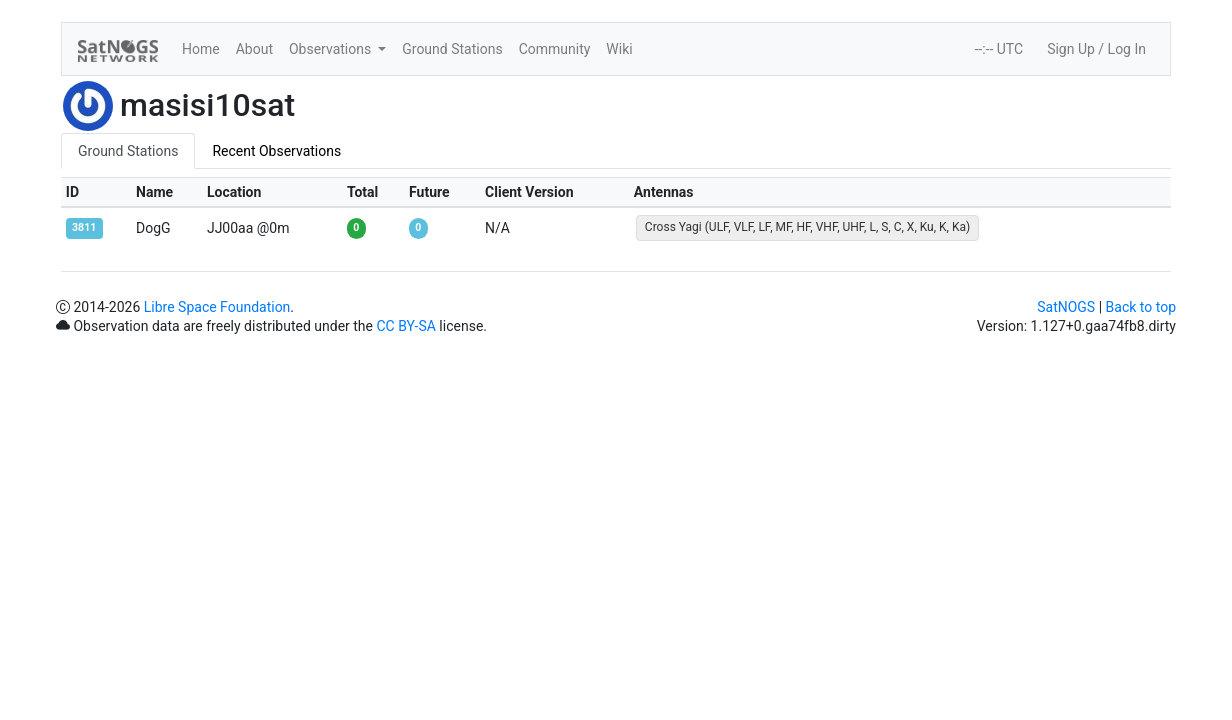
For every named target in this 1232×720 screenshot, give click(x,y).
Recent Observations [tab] (276, 151)
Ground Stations (452, 49)
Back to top (1141, 307)
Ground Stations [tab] (128, 151)
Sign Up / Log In (1096, 49)
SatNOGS (1066, 307)
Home (201, 49)
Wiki (619, 49)
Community (555, 49)
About (254, 49)
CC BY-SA (405, 326)
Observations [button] (332, 49)
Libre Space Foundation (217, 307)
